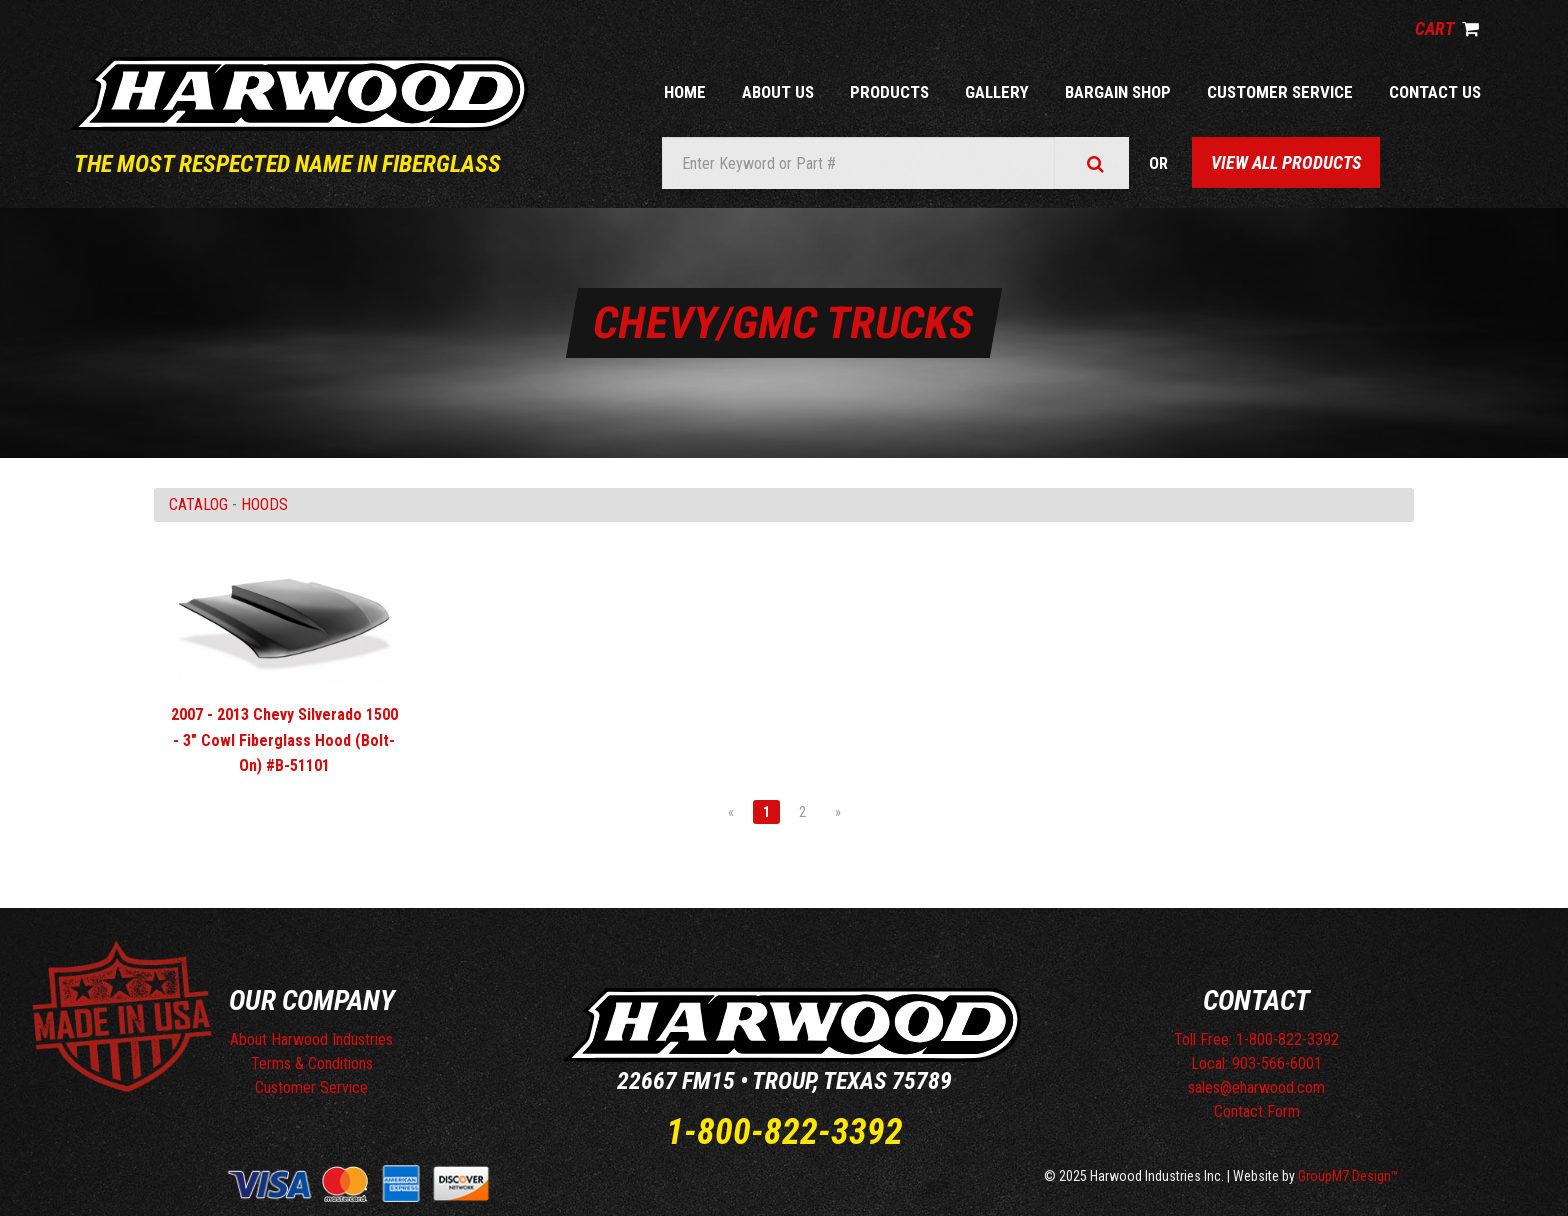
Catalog (198, 504)
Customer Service (1280, 92)
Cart (1447, 28)
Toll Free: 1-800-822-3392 (1256, 1039)
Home (685, 92)
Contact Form (1257, 1111)
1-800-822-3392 (784, 1132)
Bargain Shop (1118, 92)
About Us (778, 92)
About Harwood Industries (311, 1039)
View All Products (1286, 162)
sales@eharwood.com (1256, 1087)
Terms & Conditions (312, 1063)
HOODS (264, 504)
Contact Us (1435, 92)
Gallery (997, 92)
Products (889, 92)
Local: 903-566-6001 (1256, 1063)
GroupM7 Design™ (1348, 1176)
